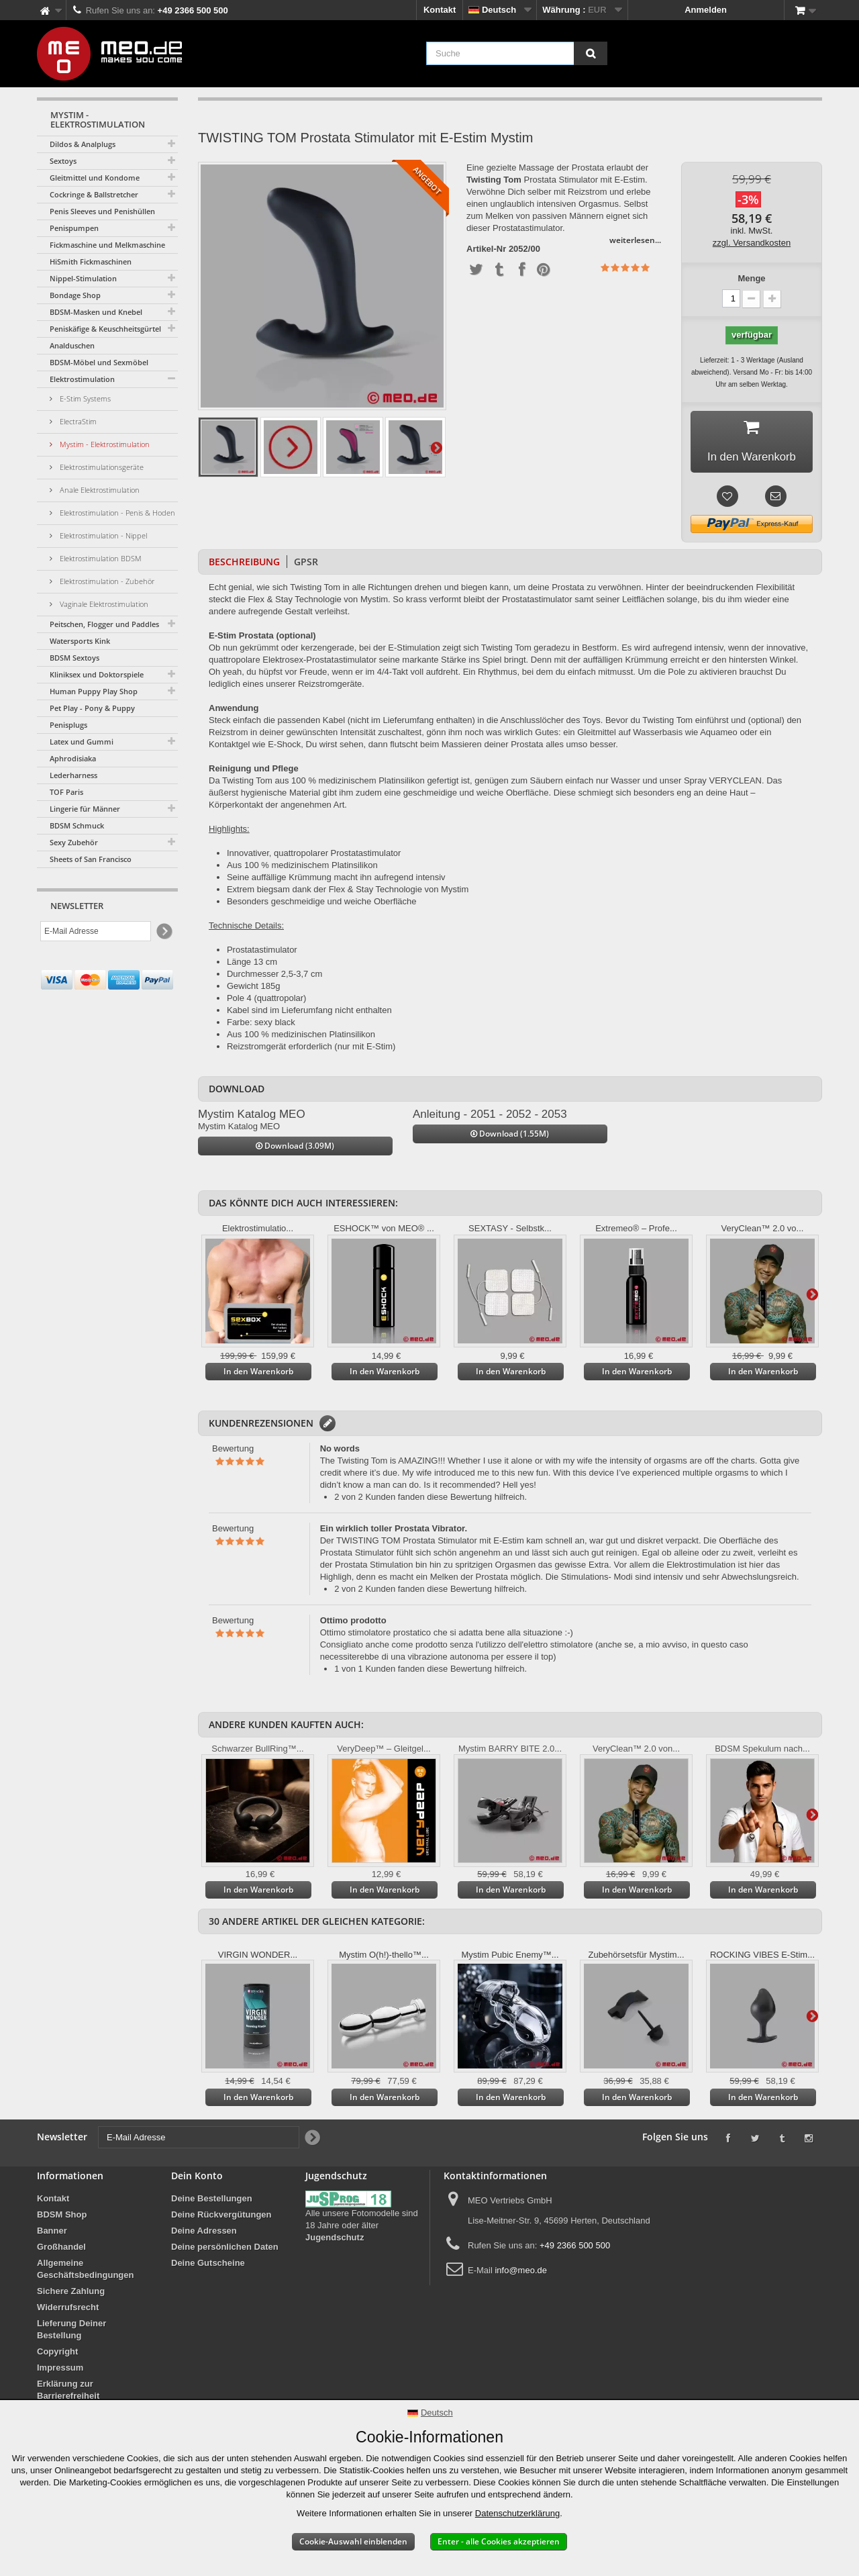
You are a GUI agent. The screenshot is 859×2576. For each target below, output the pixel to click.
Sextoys (63, 161)
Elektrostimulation (82, 379)
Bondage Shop (75, 295)
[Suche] (590, 53)
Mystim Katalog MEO (251, 1117)
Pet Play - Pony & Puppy (92, 708)
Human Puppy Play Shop (94, 691)
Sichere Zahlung (71, 2295)
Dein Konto (197, 2179)
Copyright (57, 2355)
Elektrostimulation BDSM (100, 558)
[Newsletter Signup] (163, 931)
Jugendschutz (334, 2241)
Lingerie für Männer (85, 809)
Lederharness (73, 775)
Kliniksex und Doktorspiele (97, 674)
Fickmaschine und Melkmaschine (107, 245)
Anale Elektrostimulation (99, 490)
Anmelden (706, 10)
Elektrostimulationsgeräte (101, 467)
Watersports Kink (80, 641)
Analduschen (72, 345)
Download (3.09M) (295, 1149)
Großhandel (61, 2251)
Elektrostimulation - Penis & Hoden (116, 513)
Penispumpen (74, 228)
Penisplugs (68, 725)
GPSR (306, 565)
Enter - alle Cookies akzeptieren (499, 2541)
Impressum (60, 2372)
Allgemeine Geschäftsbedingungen (85, 2273)
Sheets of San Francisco (91, 859)
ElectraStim (77, 421)
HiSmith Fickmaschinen (91, 261)
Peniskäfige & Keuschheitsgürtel (105, 329)
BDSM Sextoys (74, 658)
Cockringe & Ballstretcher (94, 194)
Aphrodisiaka (73, 758)
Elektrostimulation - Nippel (102, 535)
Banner (52, 2235)
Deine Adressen (204, 2235)
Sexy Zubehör (74, 842)
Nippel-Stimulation (83, 278)
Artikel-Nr (486, 249)
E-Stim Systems (84, 398)
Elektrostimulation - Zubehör (106, 581)
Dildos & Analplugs (82, 144)
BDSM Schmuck (77, 825)
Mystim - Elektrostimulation (104, 444)
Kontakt (439, 10)
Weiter (436, 447)
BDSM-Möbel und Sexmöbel (99, 362)
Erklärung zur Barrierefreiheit (68, 2394)
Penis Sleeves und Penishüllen (102, 211)
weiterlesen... (635, 240)
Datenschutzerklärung (517, 2513)
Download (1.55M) (509, 1137)
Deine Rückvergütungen (221, 2218)
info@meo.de (521, 2274)
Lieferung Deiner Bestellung (71, 2333)
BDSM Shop (62, 2218)
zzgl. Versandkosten (752, 243)
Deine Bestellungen (211, 2202)
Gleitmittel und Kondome (95, 178)
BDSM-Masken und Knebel (96, 312)
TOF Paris (66, 792)
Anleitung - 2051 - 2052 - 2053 (490, 1117)
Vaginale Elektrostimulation (103, 604)
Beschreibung (244, 565)
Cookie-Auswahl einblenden (353, 2541)
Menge (751, 278)
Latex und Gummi (81, 741)
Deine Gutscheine (208, 2267)
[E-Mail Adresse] (95, 931)
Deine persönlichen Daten (225, 2251)
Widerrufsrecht (68, 2311)
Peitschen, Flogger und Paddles (104, 624)
